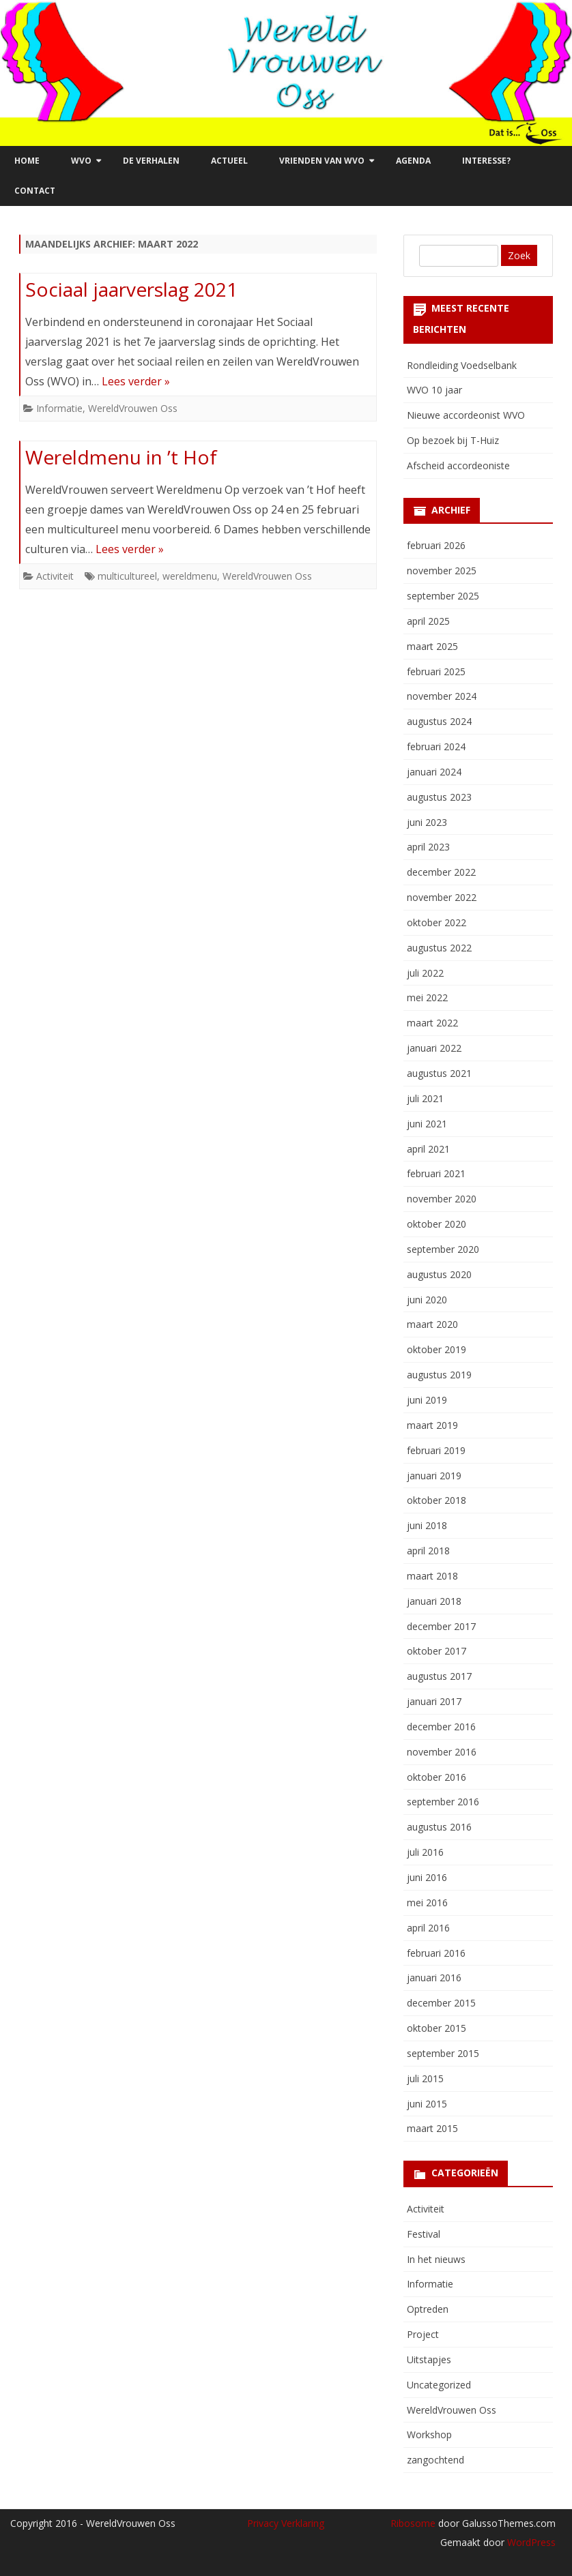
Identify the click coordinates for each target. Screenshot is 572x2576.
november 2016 (441, 1751)
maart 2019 (432, 1425)
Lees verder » (136, 381)
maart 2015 (432, 2128)
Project (423, 2334)
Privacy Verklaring (285, 2523)
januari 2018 (434, 1601)
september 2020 (443, 1249)
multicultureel (127, 575)
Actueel (229, 160)
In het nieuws (436, 2259)
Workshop (429, 2434)
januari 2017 (434, 1701)
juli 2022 (425, 972)
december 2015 (441, 2002)
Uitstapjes (429, 2359)
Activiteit (55, 575)
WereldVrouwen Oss (132, 408)
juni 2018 (427, 1525)
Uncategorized (439, 2384)
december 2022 (441, 871)
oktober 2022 (436, 922)
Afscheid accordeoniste (458, 465)
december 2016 (441, 1726)
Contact (34, 190)
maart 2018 (432, 1575)
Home (27, 160)
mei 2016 (427, 1902)
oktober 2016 (436, 1777)
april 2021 (428, 1148)
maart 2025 (432, 646)
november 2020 (441, 1198)
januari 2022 (434, 1047)
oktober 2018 (436, 1500)
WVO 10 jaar (434, 389)
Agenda (413, 160)
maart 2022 (432, 1022)
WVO (81, 160)
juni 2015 (427, 2103)
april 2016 (428, 1927)
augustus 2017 (439, 1676)
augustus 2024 (439, 721)
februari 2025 (436, 671)
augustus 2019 (439, 1374)
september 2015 (443, 2053)
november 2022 (441, 897)
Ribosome (412, 2523)
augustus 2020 (439, 1274)
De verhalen (151, 160)
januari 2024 (434, 771)
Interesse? (486, 160)
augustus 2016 (439, 1826)
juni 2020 (427, 1299)
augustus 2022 (439, 947)
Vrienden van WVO (321, 160)
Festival (423, 2233)
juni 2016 (427, 1877)
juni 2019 (427, 1399)
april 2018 (428, 1550)
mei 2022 (427, 997)
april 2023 (428, 846)
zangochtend (435, 2459)
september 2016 (443, 1801)
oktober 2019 (436, 1349)
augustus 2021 (439, 1073)
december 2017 (441, 1626)
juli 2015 (425, 2078)
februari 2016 (436, 1952)
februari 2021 (436, 1173)
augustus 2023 (439, 796)
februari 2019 (436, 1450)
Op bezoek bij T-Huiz (453, 440)
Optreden (427, 2309)
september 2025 (443, 595)
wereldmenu (189, 575)
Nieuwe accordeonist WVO (466, 415)
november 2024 (441, 696)
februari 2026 (436, 545)
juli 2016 (425, 1852)
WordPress (530, 2542)
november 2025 (441, 570)
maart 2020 (432, 1324)
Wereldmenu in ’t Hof (121, 457)
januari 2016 (434, 1977)
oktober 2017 (436, 1650)
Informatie (59, 408)
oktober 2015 (436, 2028)
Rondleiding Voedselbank (462, 365)
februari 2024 (436, 746)
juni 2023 (427, 822)
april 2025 (428, 621)
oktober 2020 (436, 1223)
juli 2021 (425, 1098)
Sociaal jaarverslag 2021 (131, 289)
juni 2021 (427, 1123)
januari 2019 (434, 1475)
